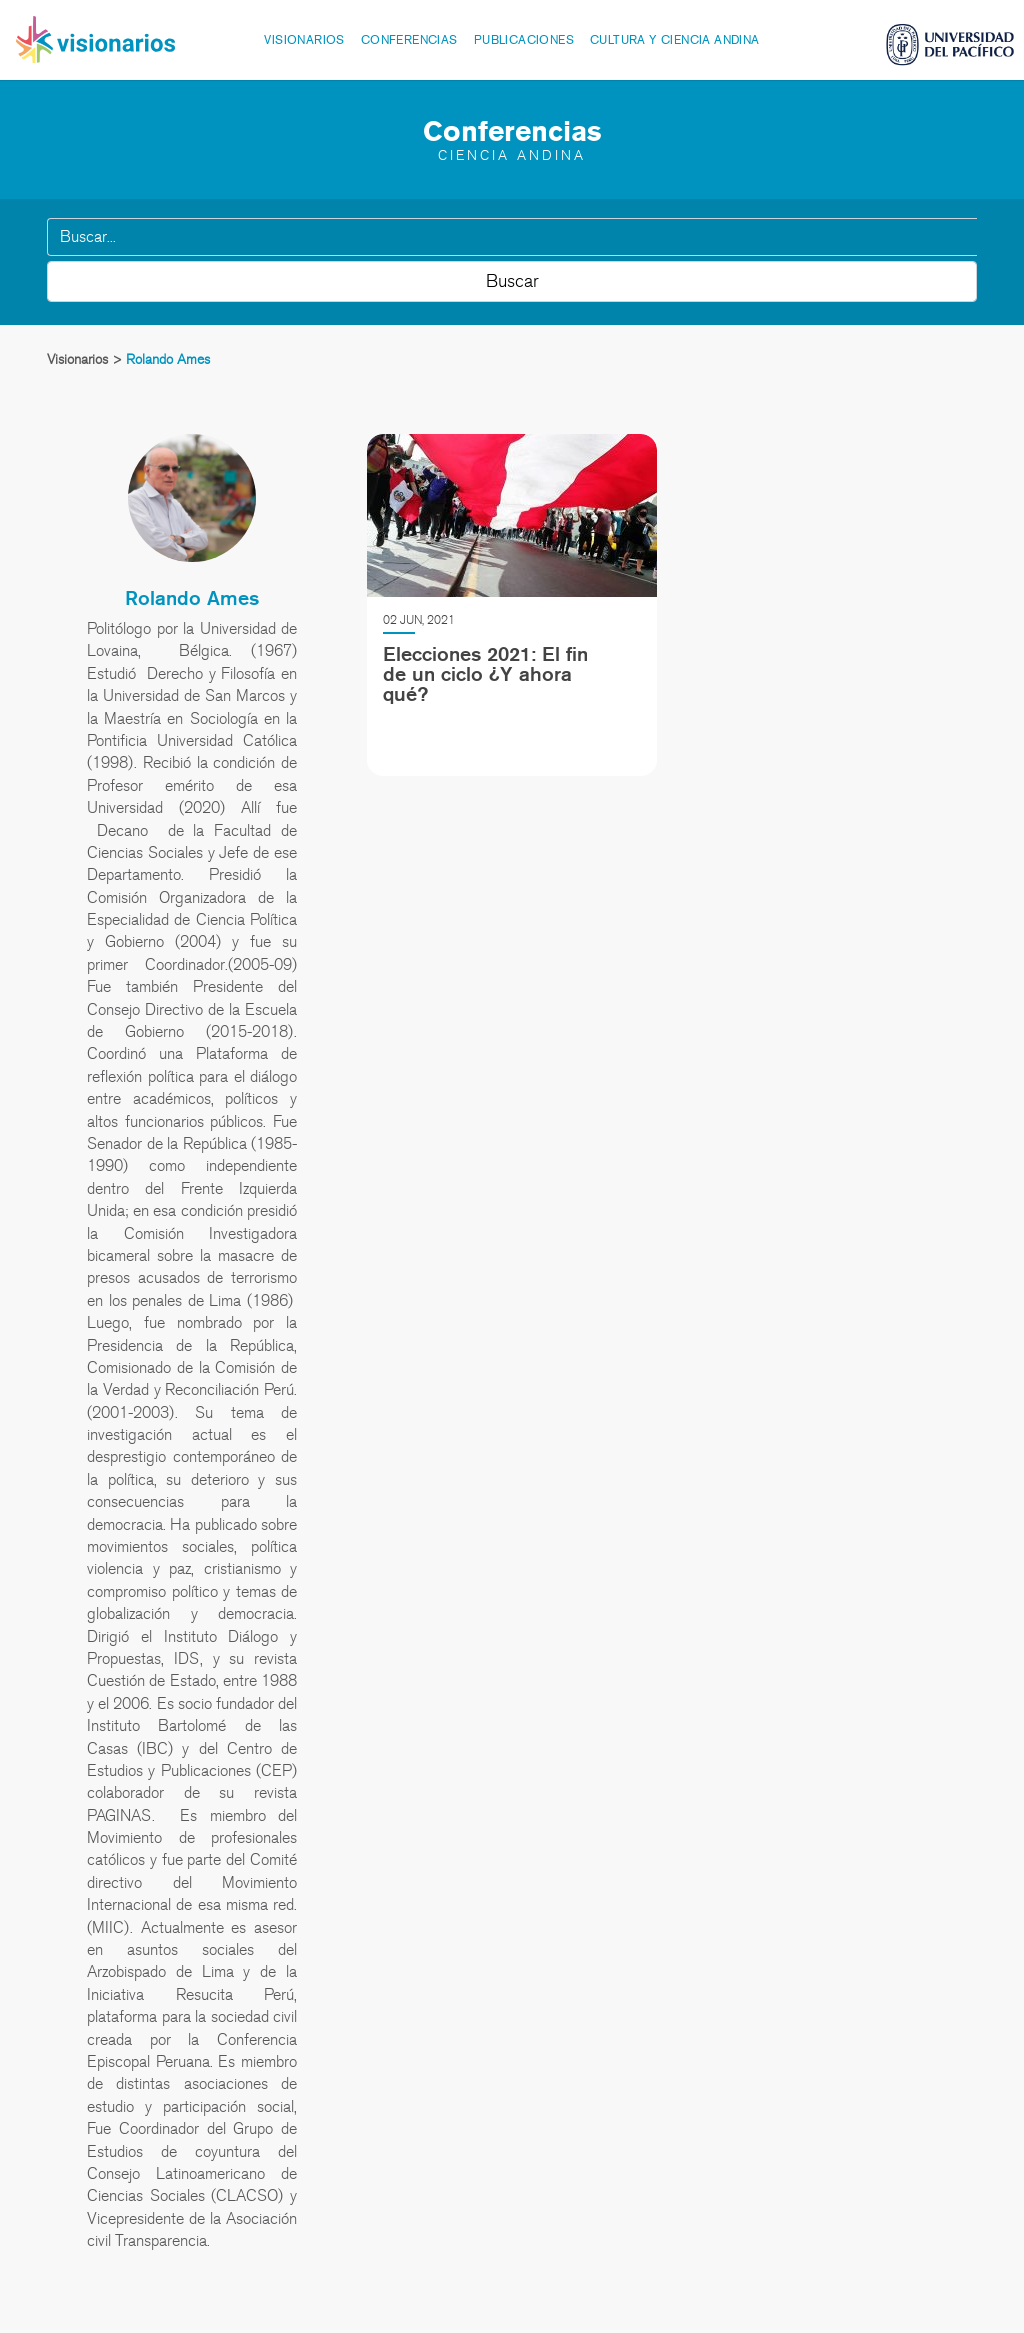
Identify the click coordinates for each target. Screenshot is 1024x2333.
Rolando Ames (192, 598)
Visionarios (304, 40)
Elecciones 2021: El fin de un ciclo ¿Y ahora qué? (485, 674)
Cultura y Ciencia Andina (675, 40)
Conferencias (409, 40)
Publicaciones (524, 40)
